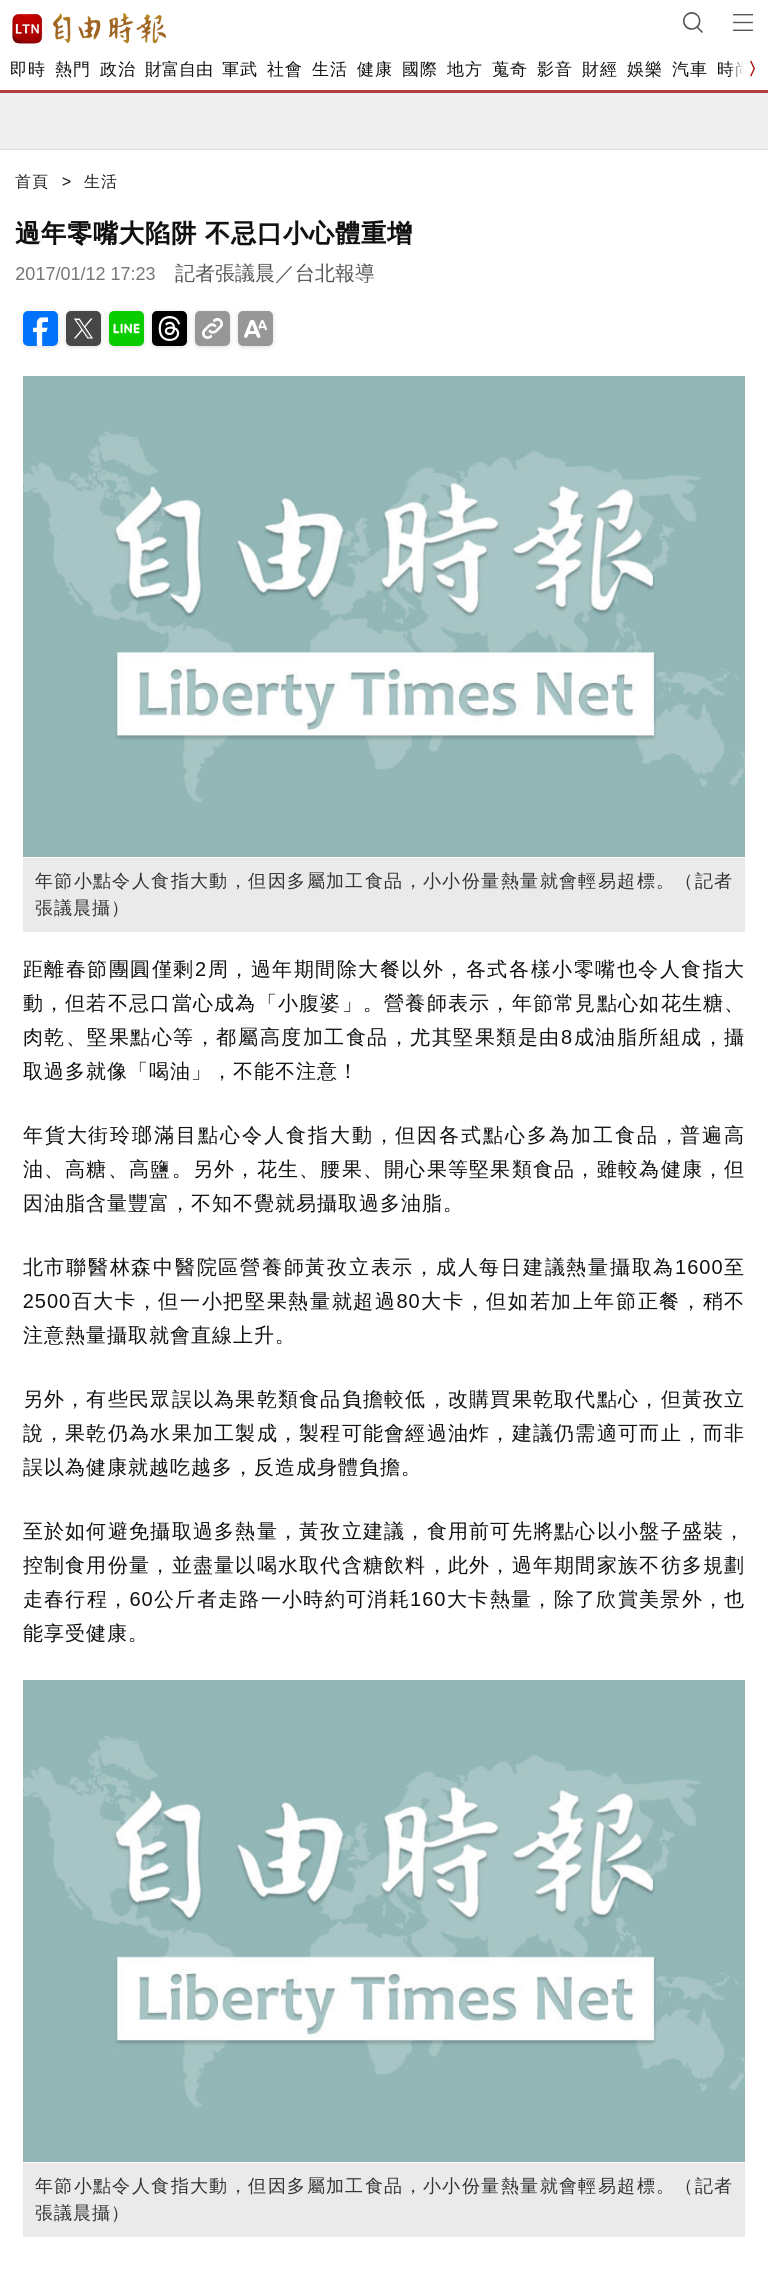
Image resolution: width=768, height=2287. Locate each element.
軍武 (239, 69)
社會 (284, 69)
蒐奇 (509, 69)
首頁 (32, 181)
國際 (419, 69)
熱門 (72, 69)
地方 (464, 69)
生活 (329, 69)
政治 (117, 69)
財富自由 (178, 69)
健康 (374, 69)
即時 (27, 69)
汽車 (689, 69)
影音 (554, 69)
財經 (599, 69)
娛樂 (644, 69)
